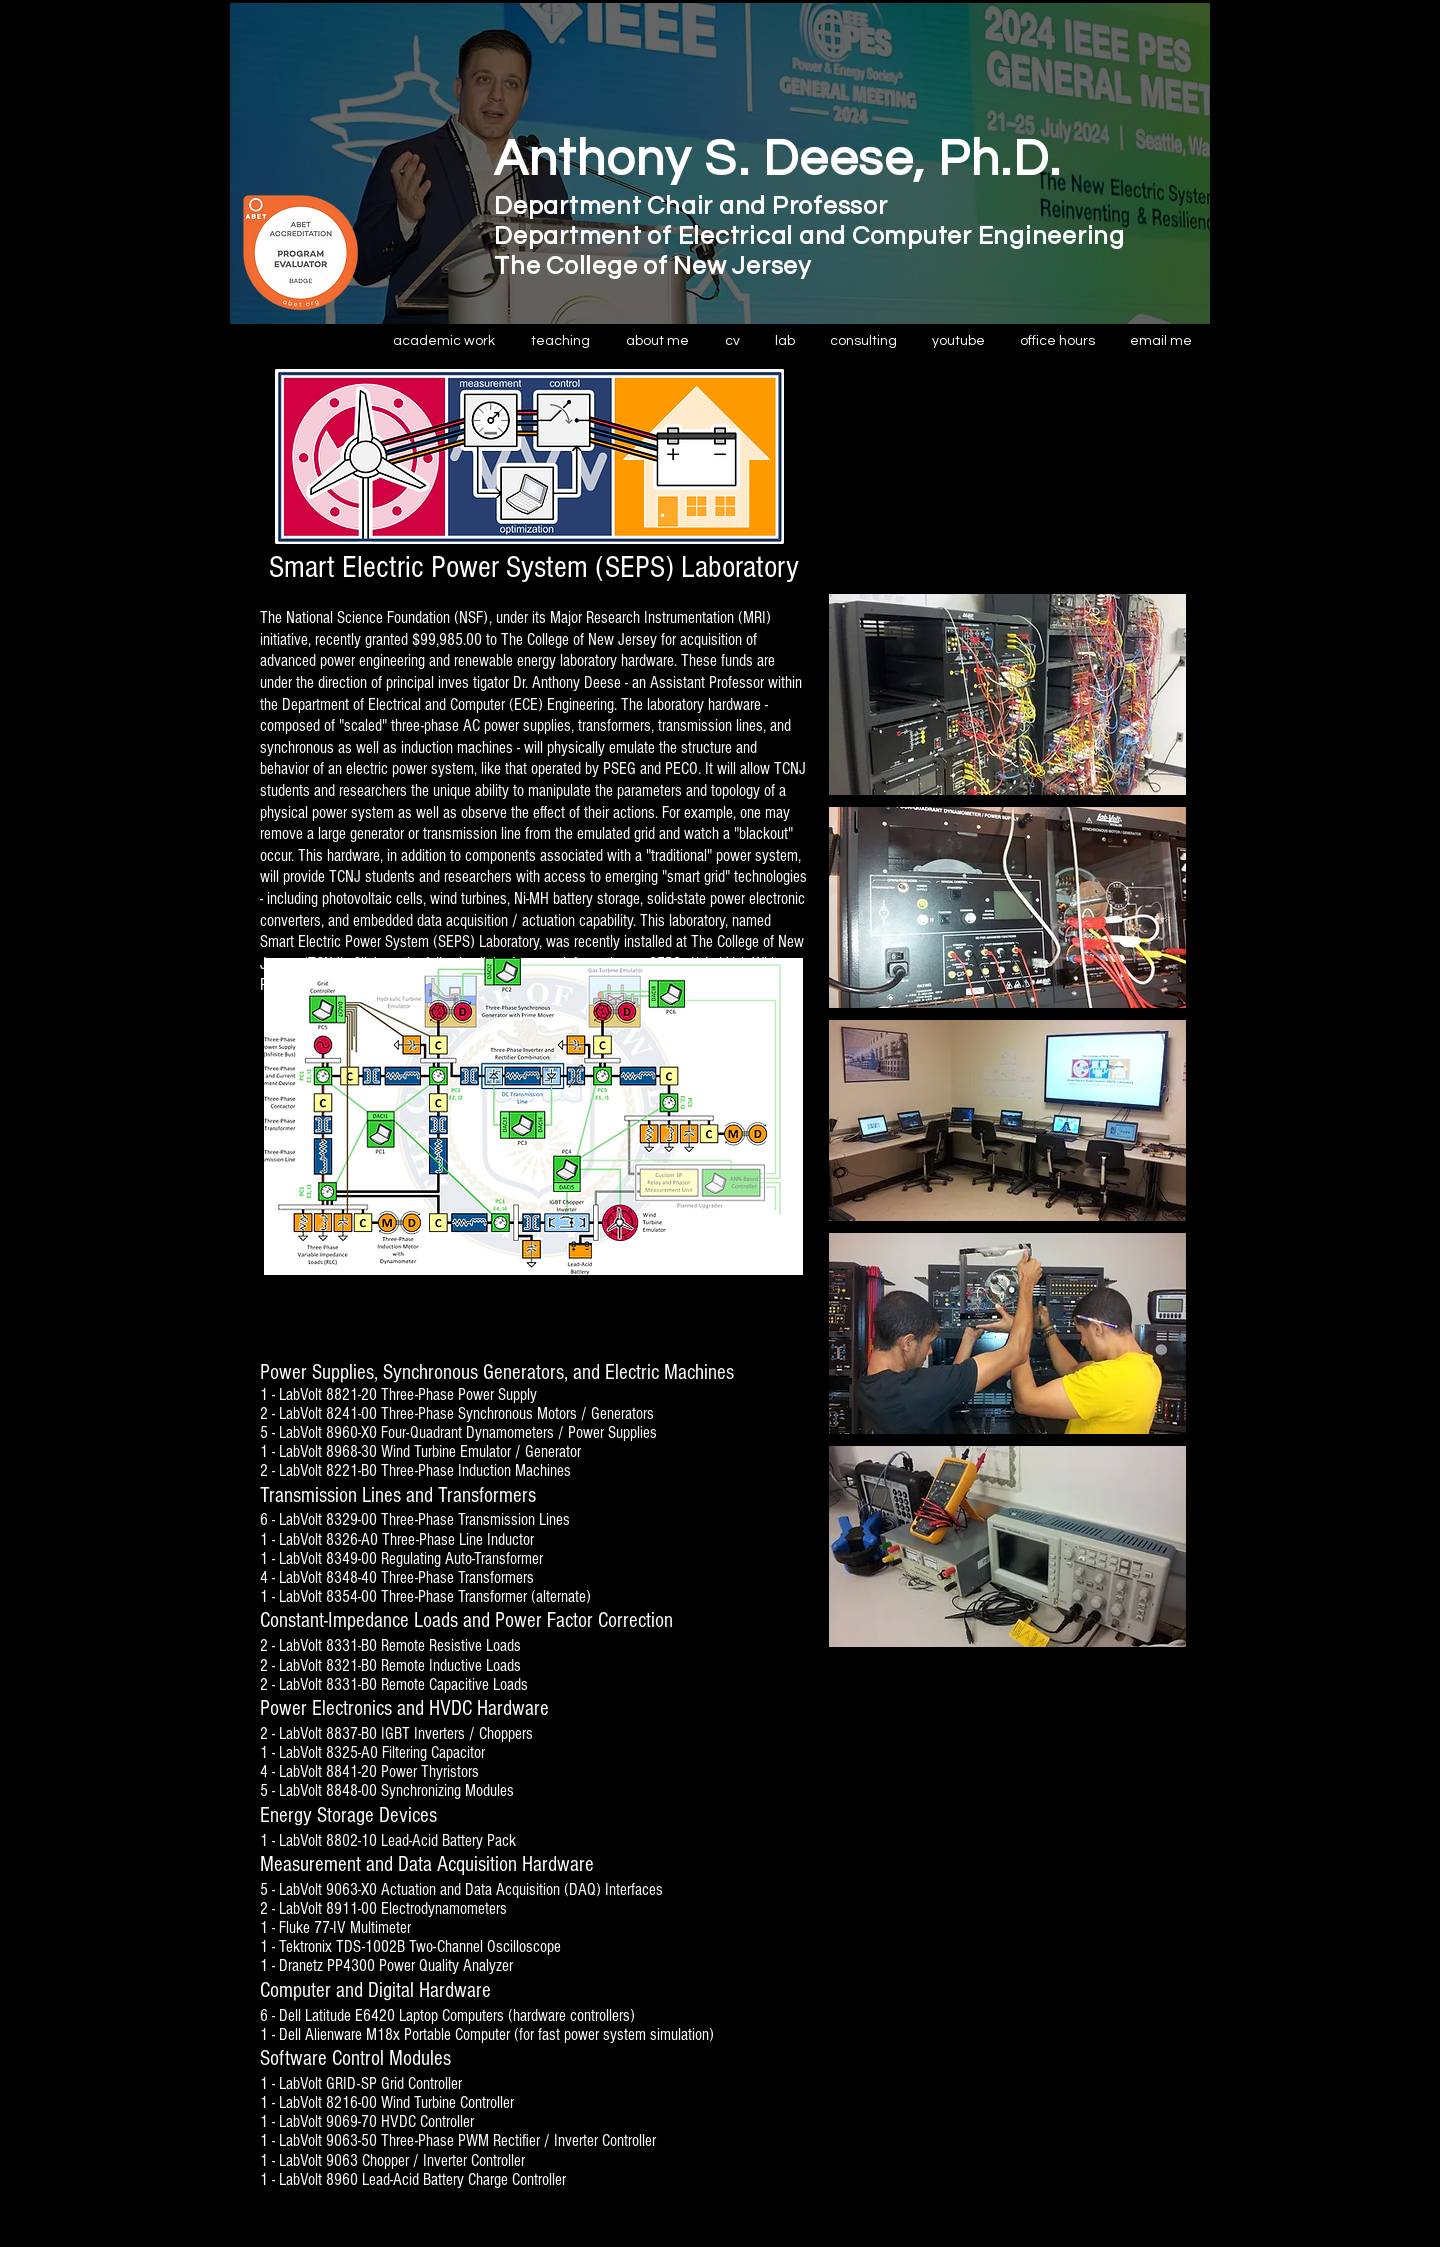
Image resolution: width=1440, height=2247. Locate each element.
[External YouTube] (1007, 481)
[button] (560, 341)
